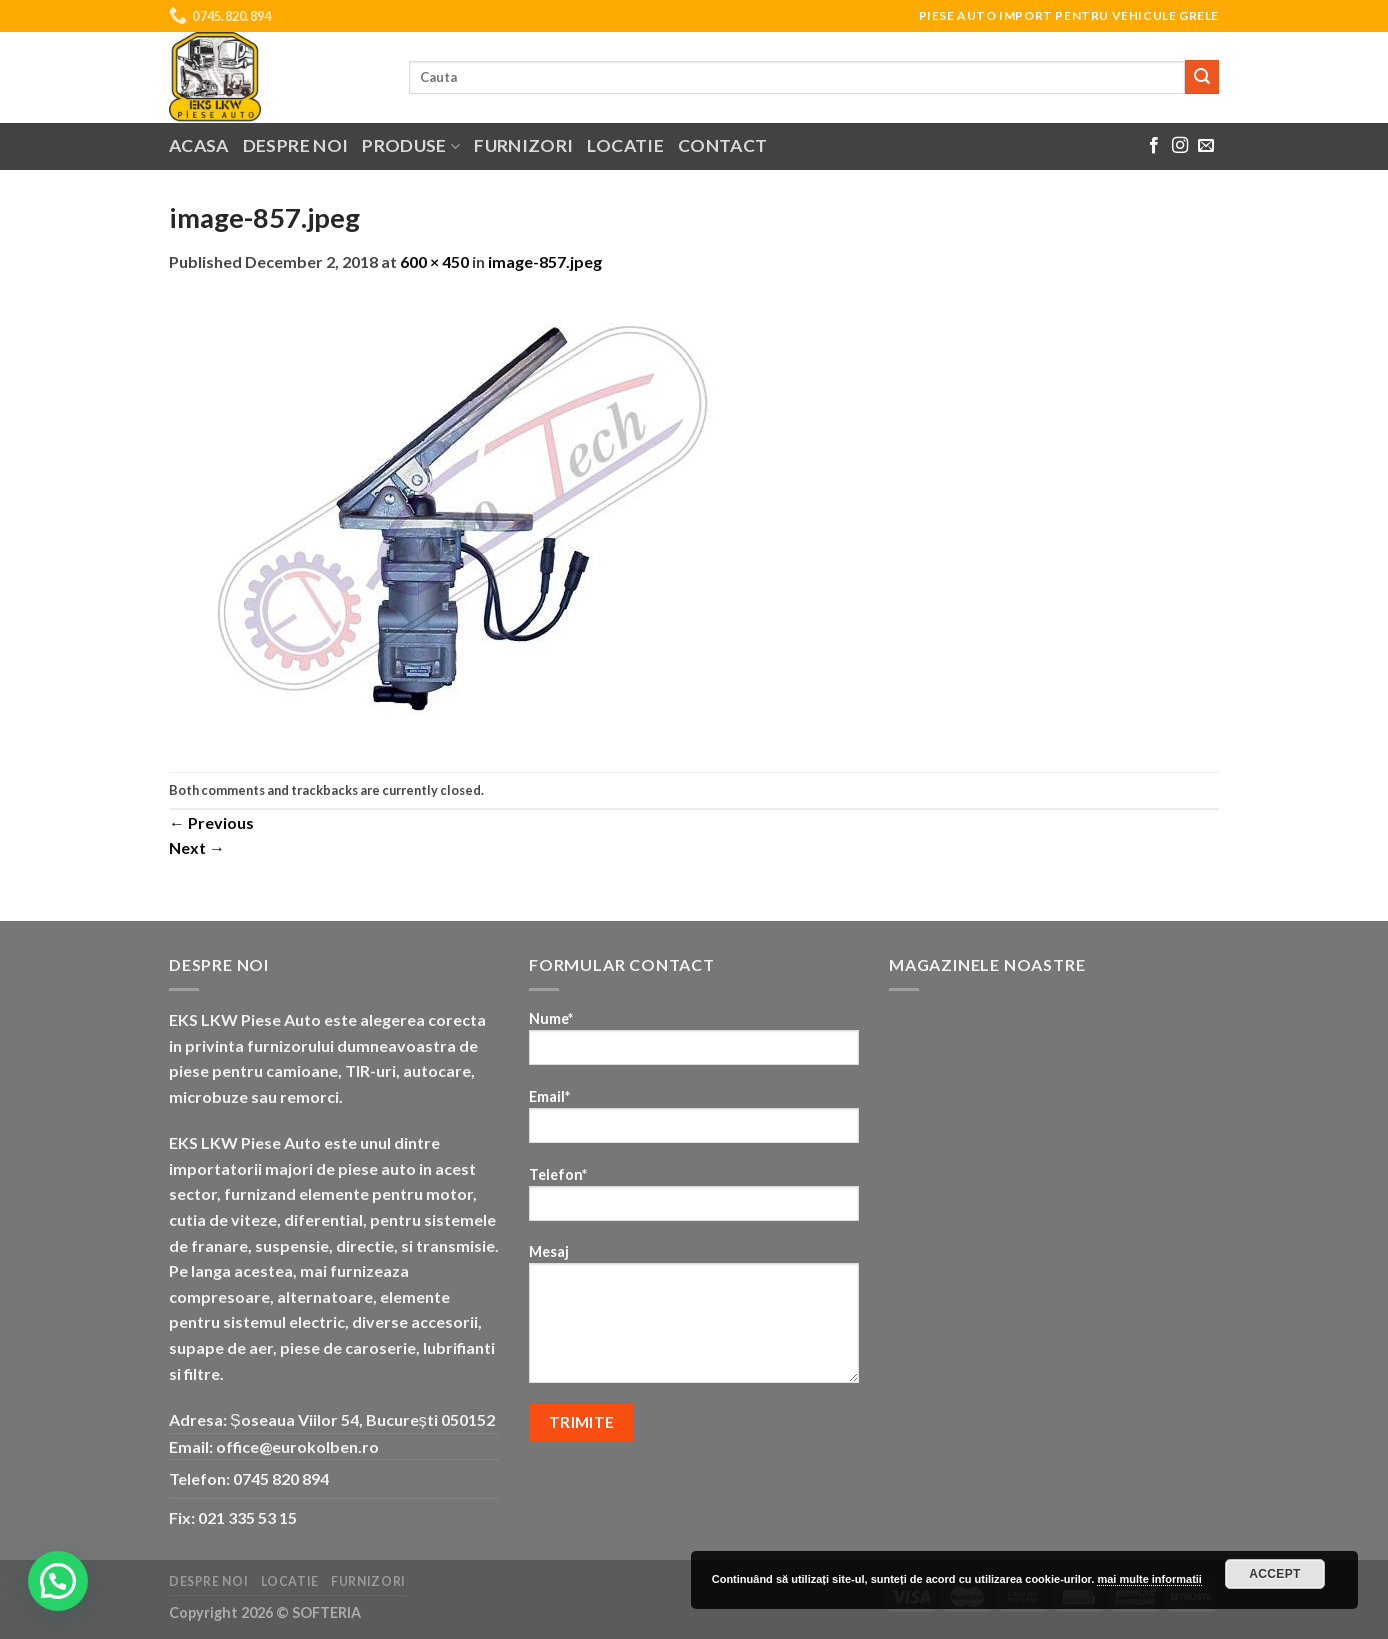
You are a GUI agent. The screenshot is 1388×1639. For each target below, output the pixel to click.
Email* (694, 1122)
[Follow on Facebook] (1154, 146)
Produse (411, 145)
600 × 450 (434, 261)
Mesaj (694, 1320)
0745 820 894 (281, 1478)
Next (197, 847)
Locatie (625, 145)
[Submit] (1202, 77)
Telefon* (694, 1200)
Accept (1275, 1574)
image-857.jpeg (545, 261)
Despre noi (296, 145)
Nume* (694, 1044)
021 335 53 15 (247, 1517)
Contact (722, 145)
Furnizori (523, 145)
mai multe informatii (1149, 1579)
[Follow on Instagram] (1180, 146)
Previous (211, 822)
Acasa (199, 145)
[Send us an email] (1206, 146)
